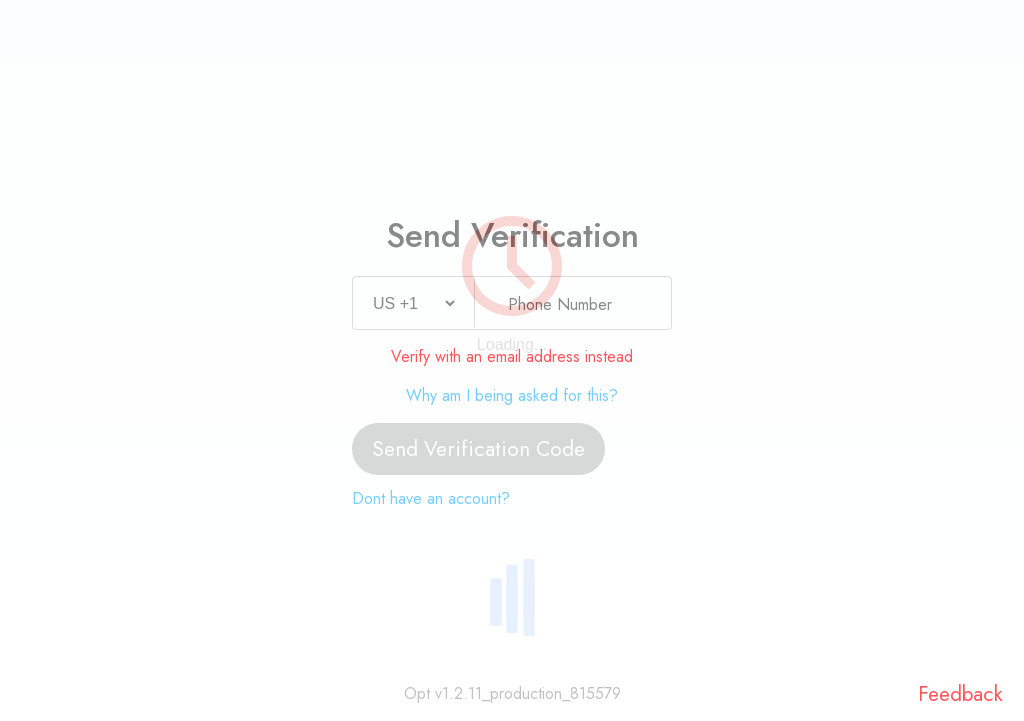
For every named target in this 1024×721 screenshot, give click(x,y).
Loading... (512, 344)
